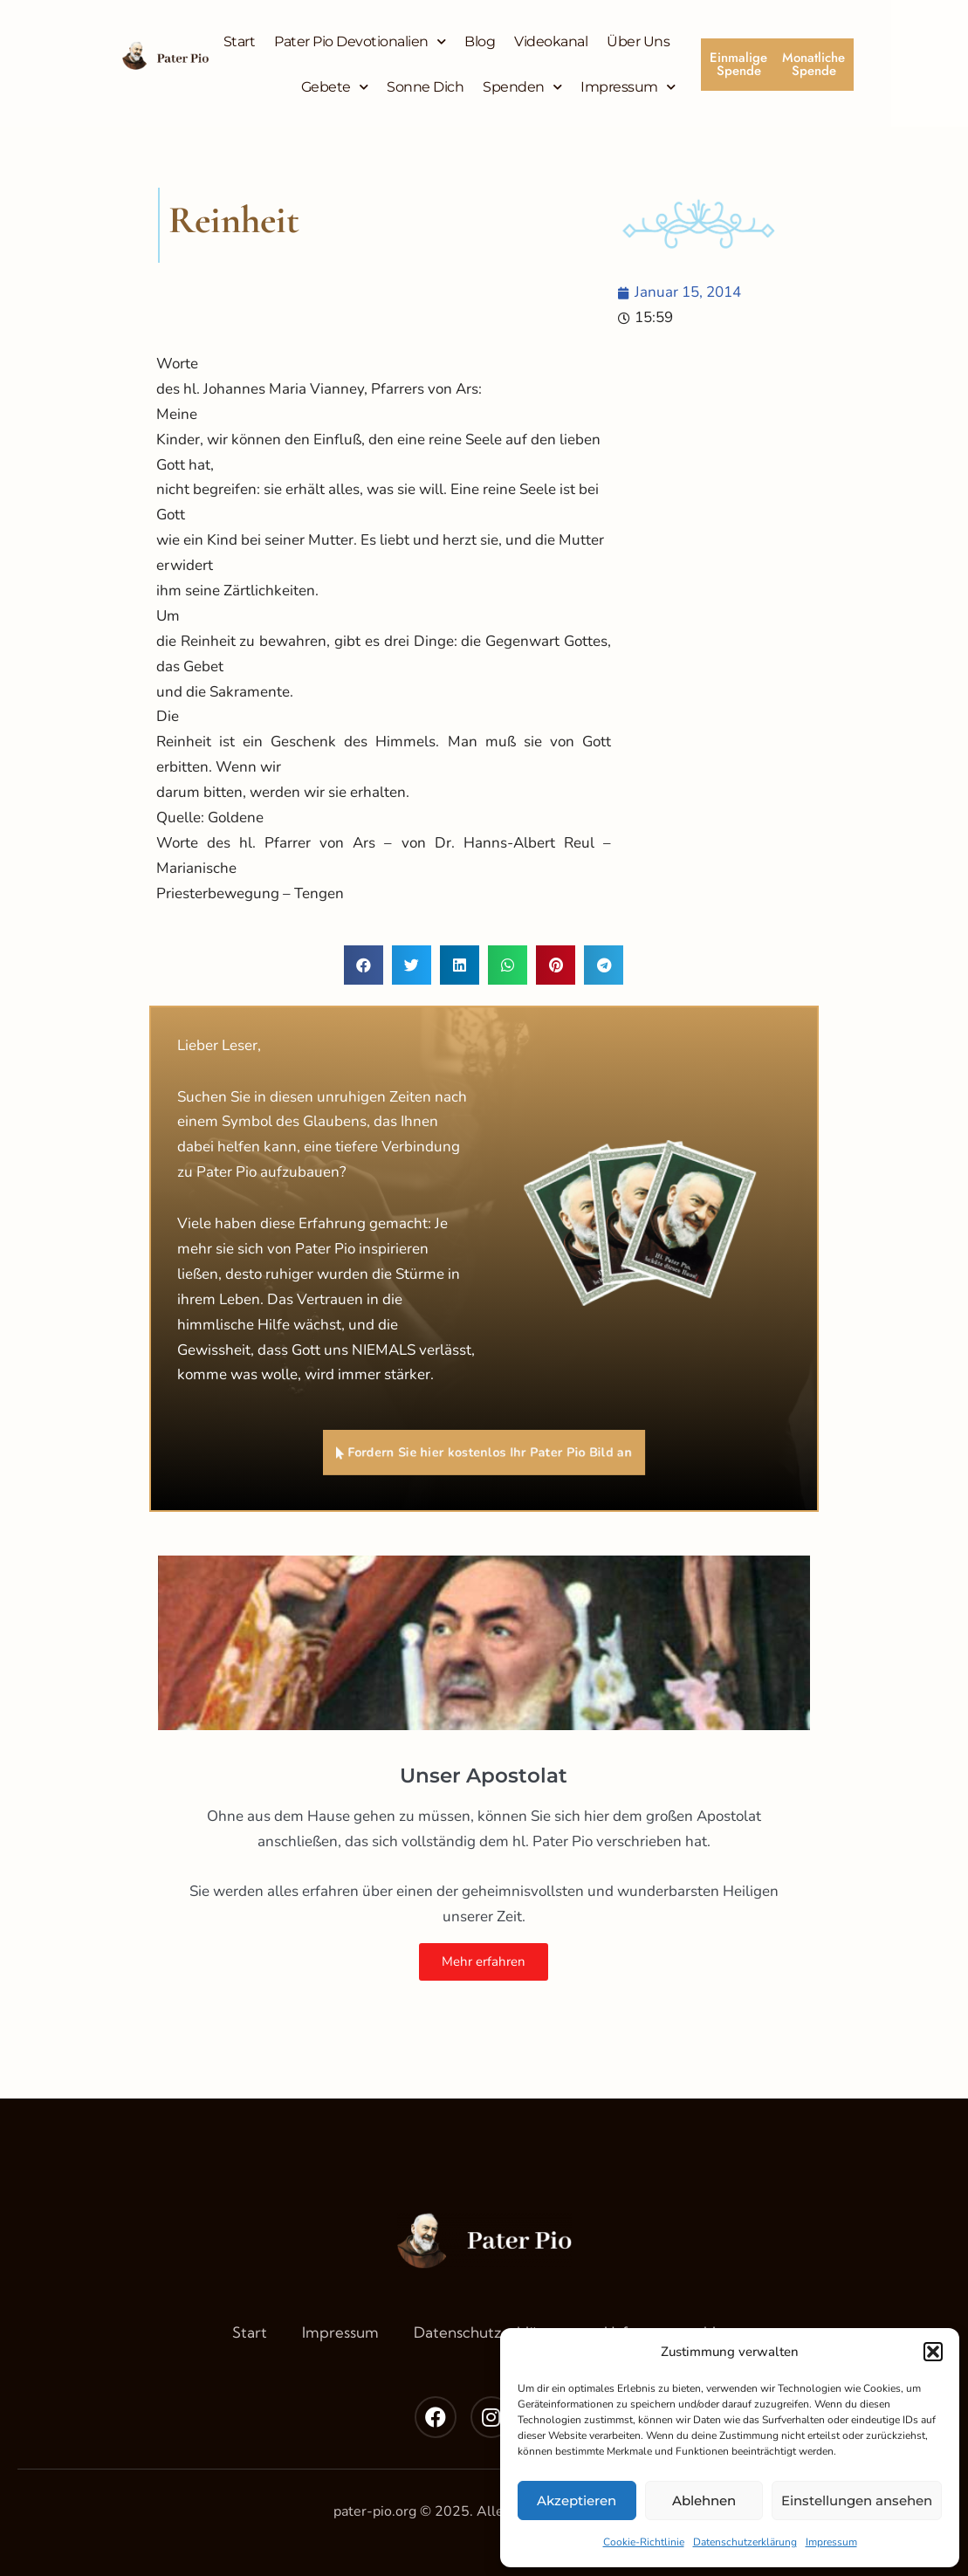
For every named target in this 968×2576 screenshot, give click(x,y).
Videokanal (550, 41)
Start (239, 41)
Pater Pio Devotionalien (359, 41)
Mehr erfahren (483, 1961)
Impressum (831, 2542)
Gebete (334, 86)
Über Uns (638, 41)
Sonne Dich (425, 87)
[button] (933, 2351)
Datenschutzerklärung (745, 2542)
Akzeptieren (576, 2500)
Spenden (522, 86)
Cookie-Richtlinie (643, 2542)
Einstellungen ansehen (856, 2500)
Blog (479, 41)
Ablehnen (704, 2500)
